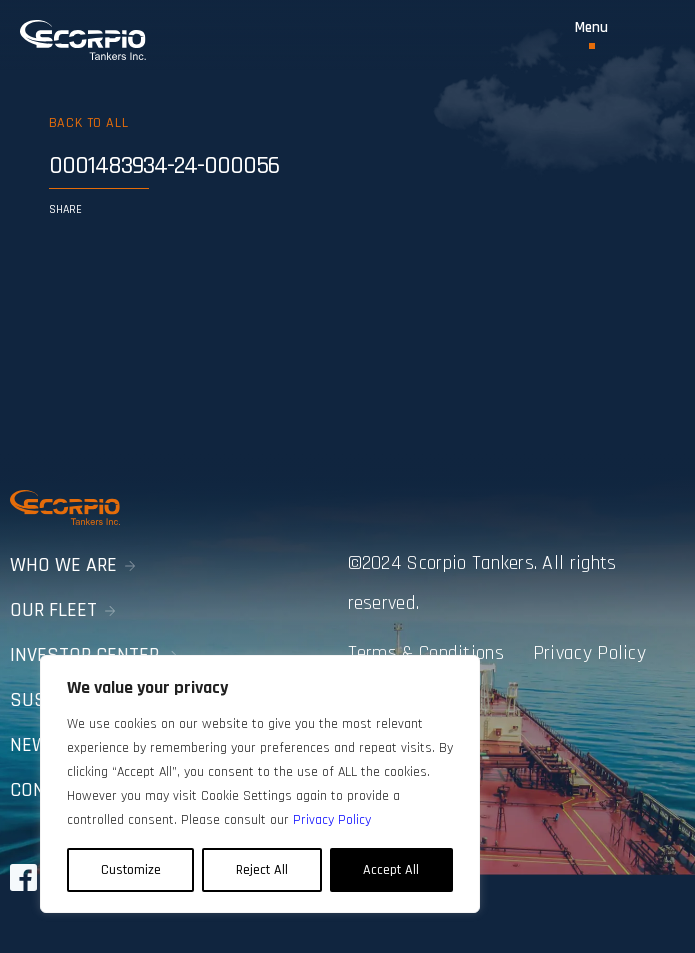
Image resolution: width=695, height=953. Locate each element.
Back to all (88, 123)
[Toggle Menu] (591, 34)
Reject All (262, 870)
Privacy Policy (589, 653)
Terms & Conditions (426, 653)
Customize (131, 870)
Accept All (391, 870)
